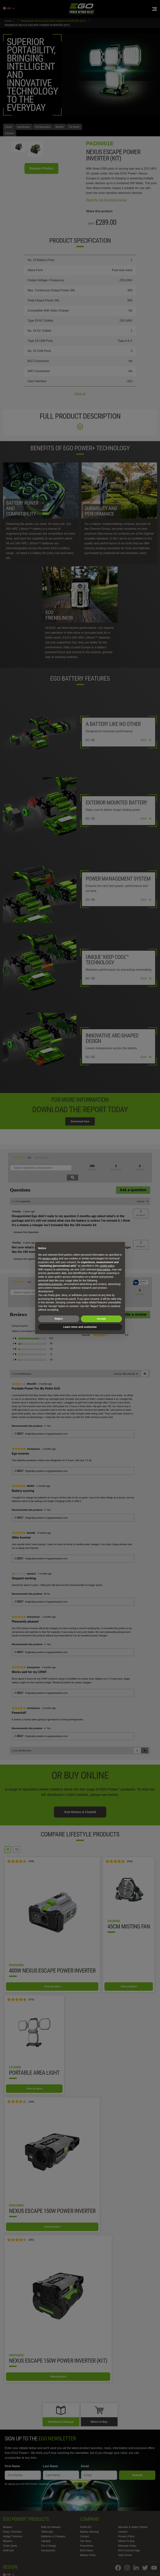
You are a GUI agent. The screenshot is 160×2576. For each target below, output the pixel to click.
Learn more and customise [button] (80, 1326)
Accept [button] (101, 1318)
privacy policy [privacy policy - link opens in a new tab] (50, 1258)
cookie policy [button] (107, 1265)
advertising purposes (50, 1284)
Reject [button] (59, 1318)
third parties (103, 1269)
